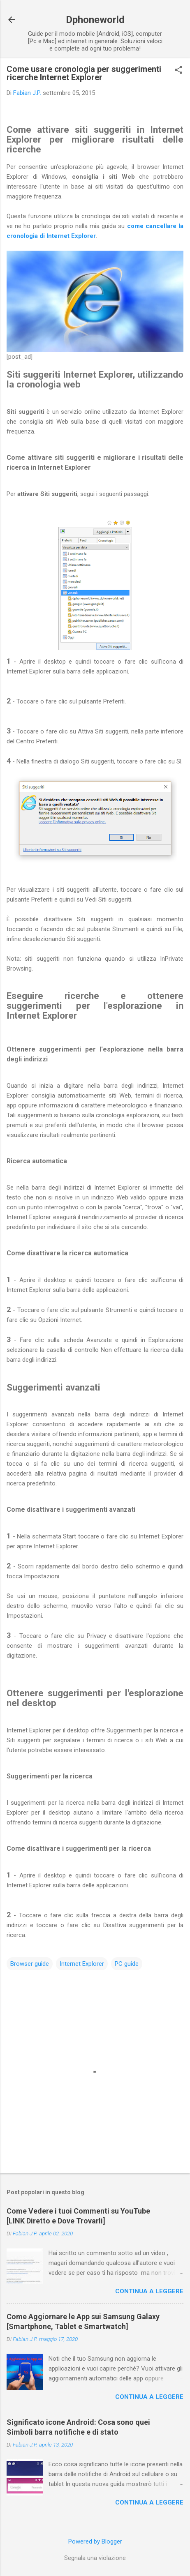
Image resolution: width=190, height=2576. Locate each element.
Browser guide (29, 1963)
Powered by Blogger (95, 2541)
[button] (178, 70)
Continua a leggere (149, 2291)
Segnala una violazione (95, 2558)
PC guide (127, 1963)
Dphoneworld (95, 19)
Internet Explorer (82, 1963)
